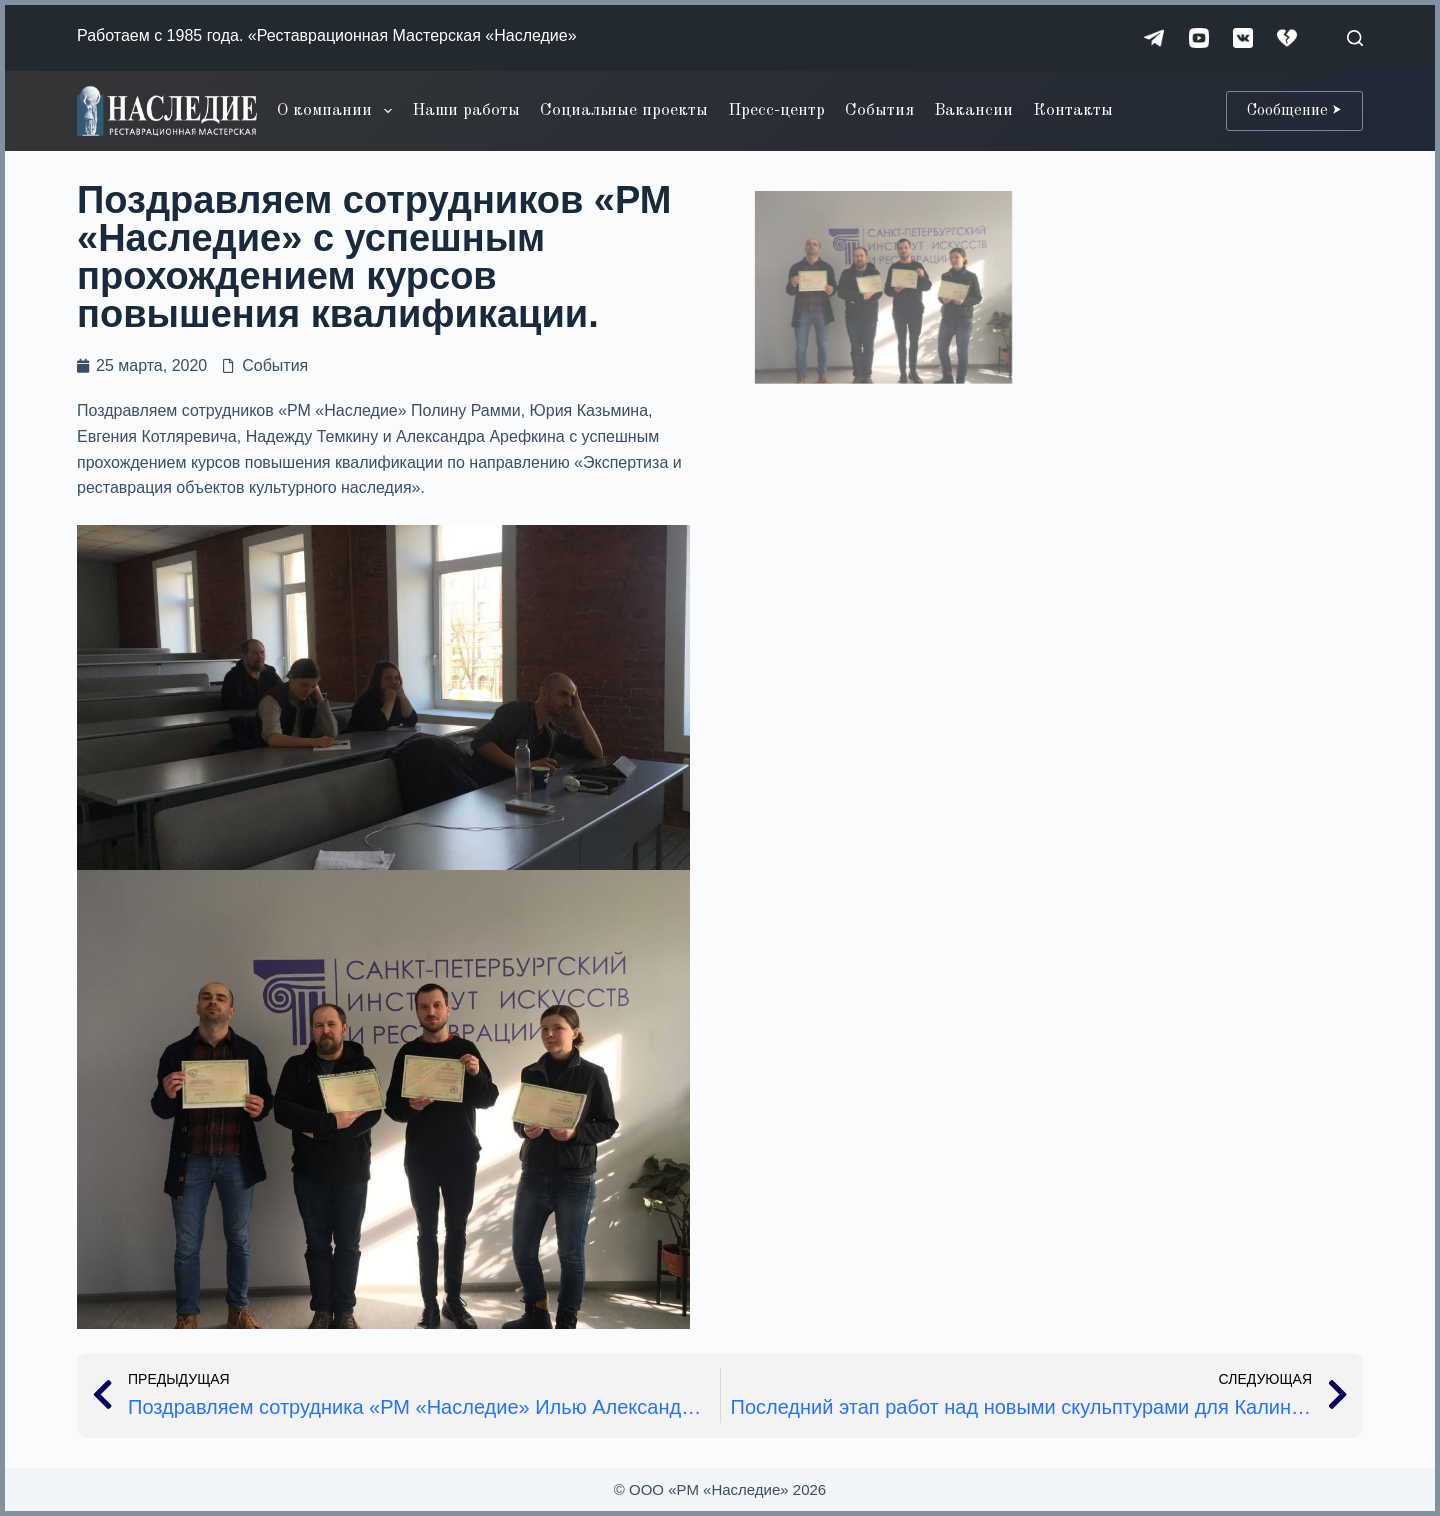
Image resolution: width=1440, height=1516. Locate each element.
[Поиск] (1355, 38)
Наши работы (466, 110)
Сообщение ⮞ (1294, 111)
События (879, 110)
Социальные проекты (624, 110)
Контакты (1073, 110)
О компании (338, 111)
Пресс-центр (776, 110)
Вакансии (973, 110)
